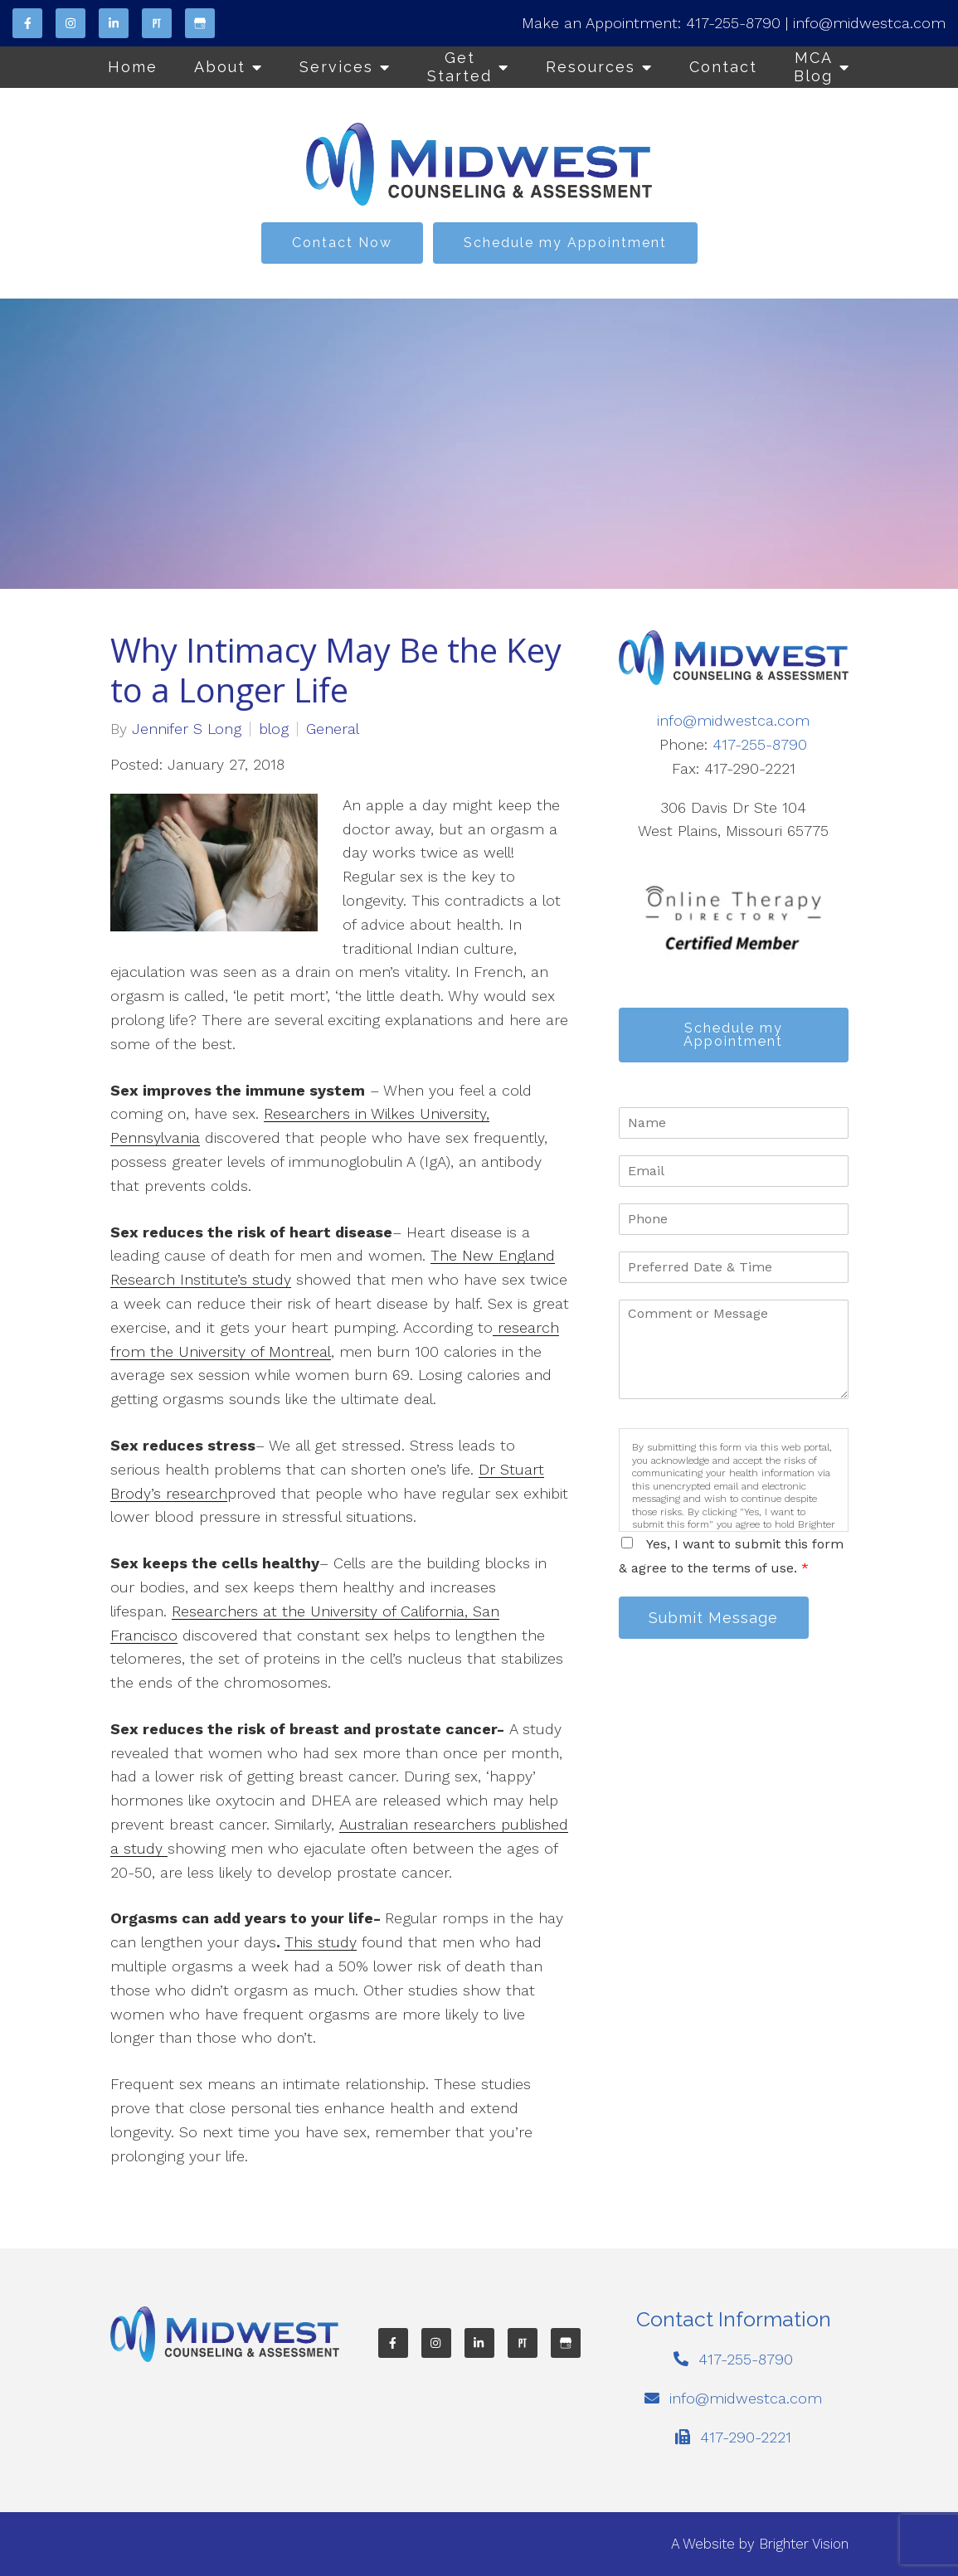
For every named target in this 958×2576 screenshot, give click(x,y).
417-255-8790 (733, 23)
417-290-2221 (745, 2437)
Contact (723, 66)
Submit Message (714, 1617)
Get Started (459, 67)
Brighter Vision (804, 2543)
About (220, 66)
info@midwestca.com (869, 23)
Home (133, 66)
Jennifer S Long (186, 729)
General (332, 729)
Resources (590, 66)
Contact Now (342, 242)
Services (336, 66)
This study (320, 1942)
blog (274, 729)
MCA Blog (813, 67)
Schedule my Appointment (565, 242)
